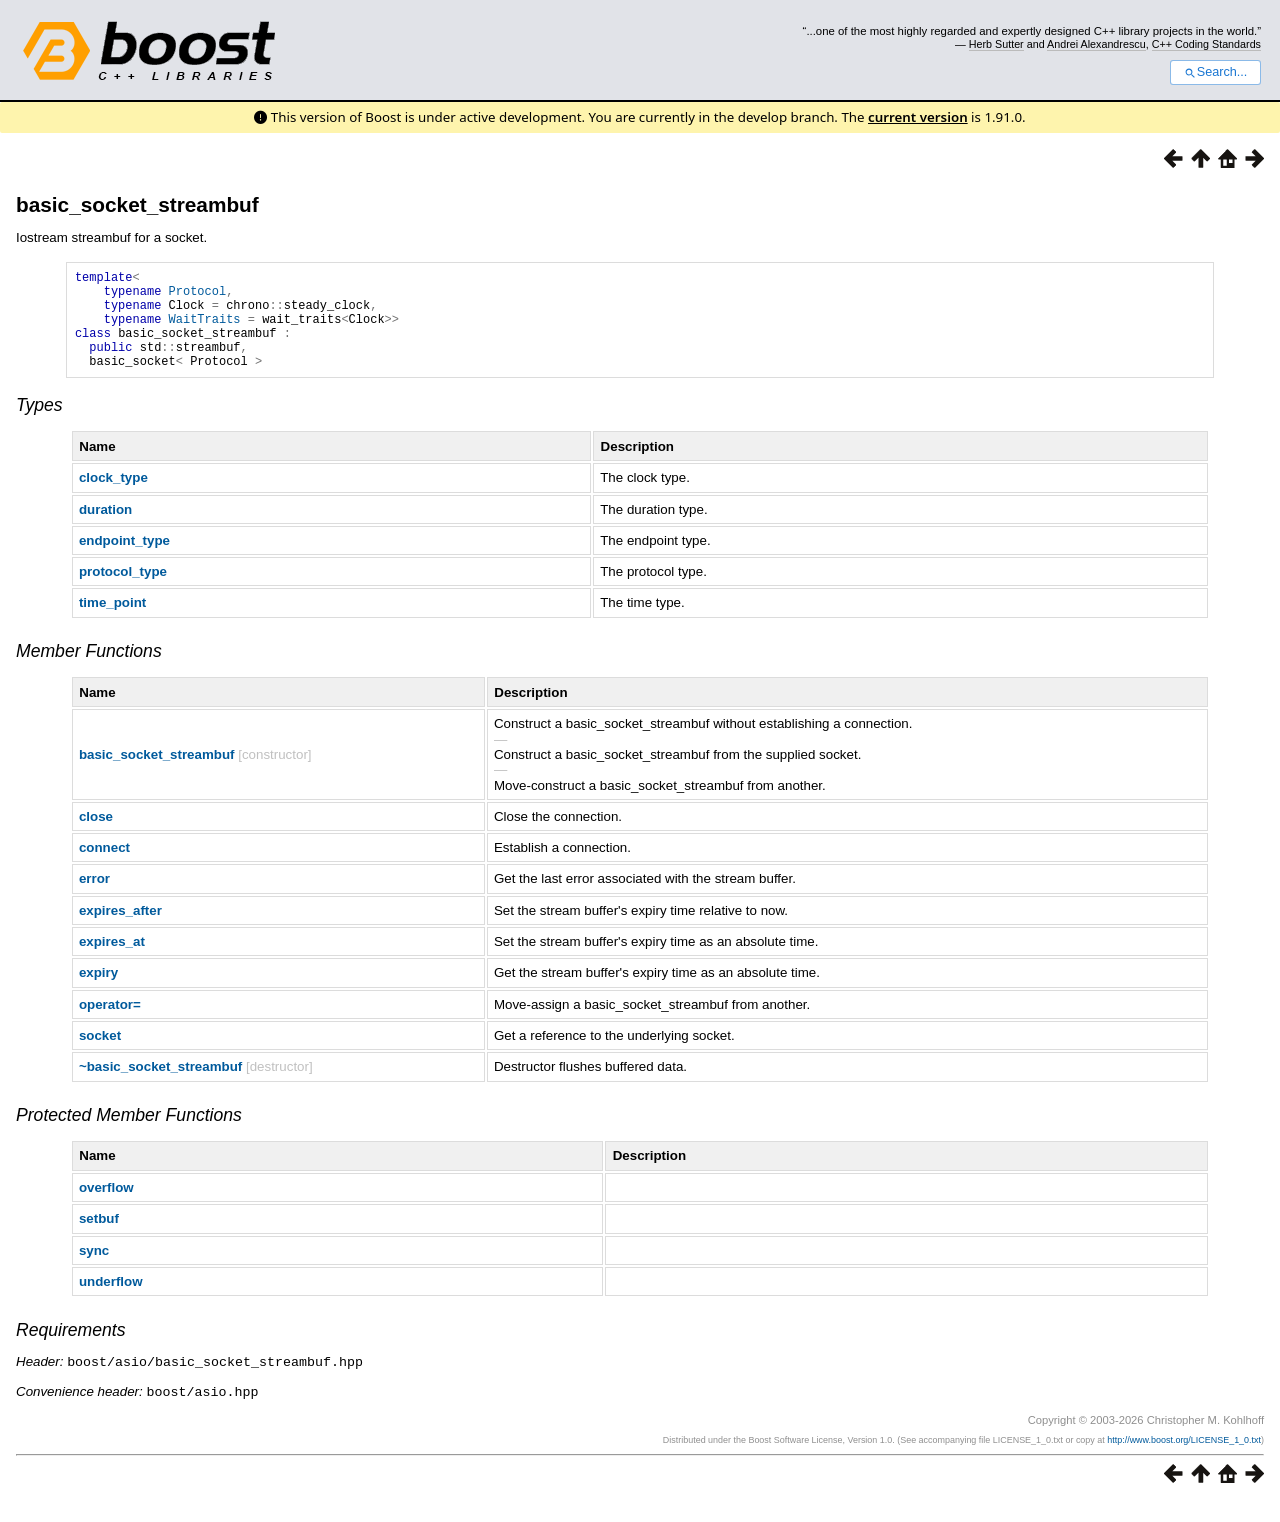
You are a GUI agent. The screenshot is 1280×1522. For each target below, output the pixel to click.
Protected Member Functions (129, 1136)
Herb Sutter (996, 44)
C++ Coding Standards (1206, 44)
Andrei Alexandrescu (1096, 44)
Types (39, 426)
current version (918, 117)
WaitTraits (205, 330)
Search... (1215, 72)
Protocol (198, 296)
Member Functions (89, 672)
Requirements (71, 1351)
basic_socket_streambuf (137, 204)
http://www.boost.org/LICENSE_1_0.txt (1184, 1459)
